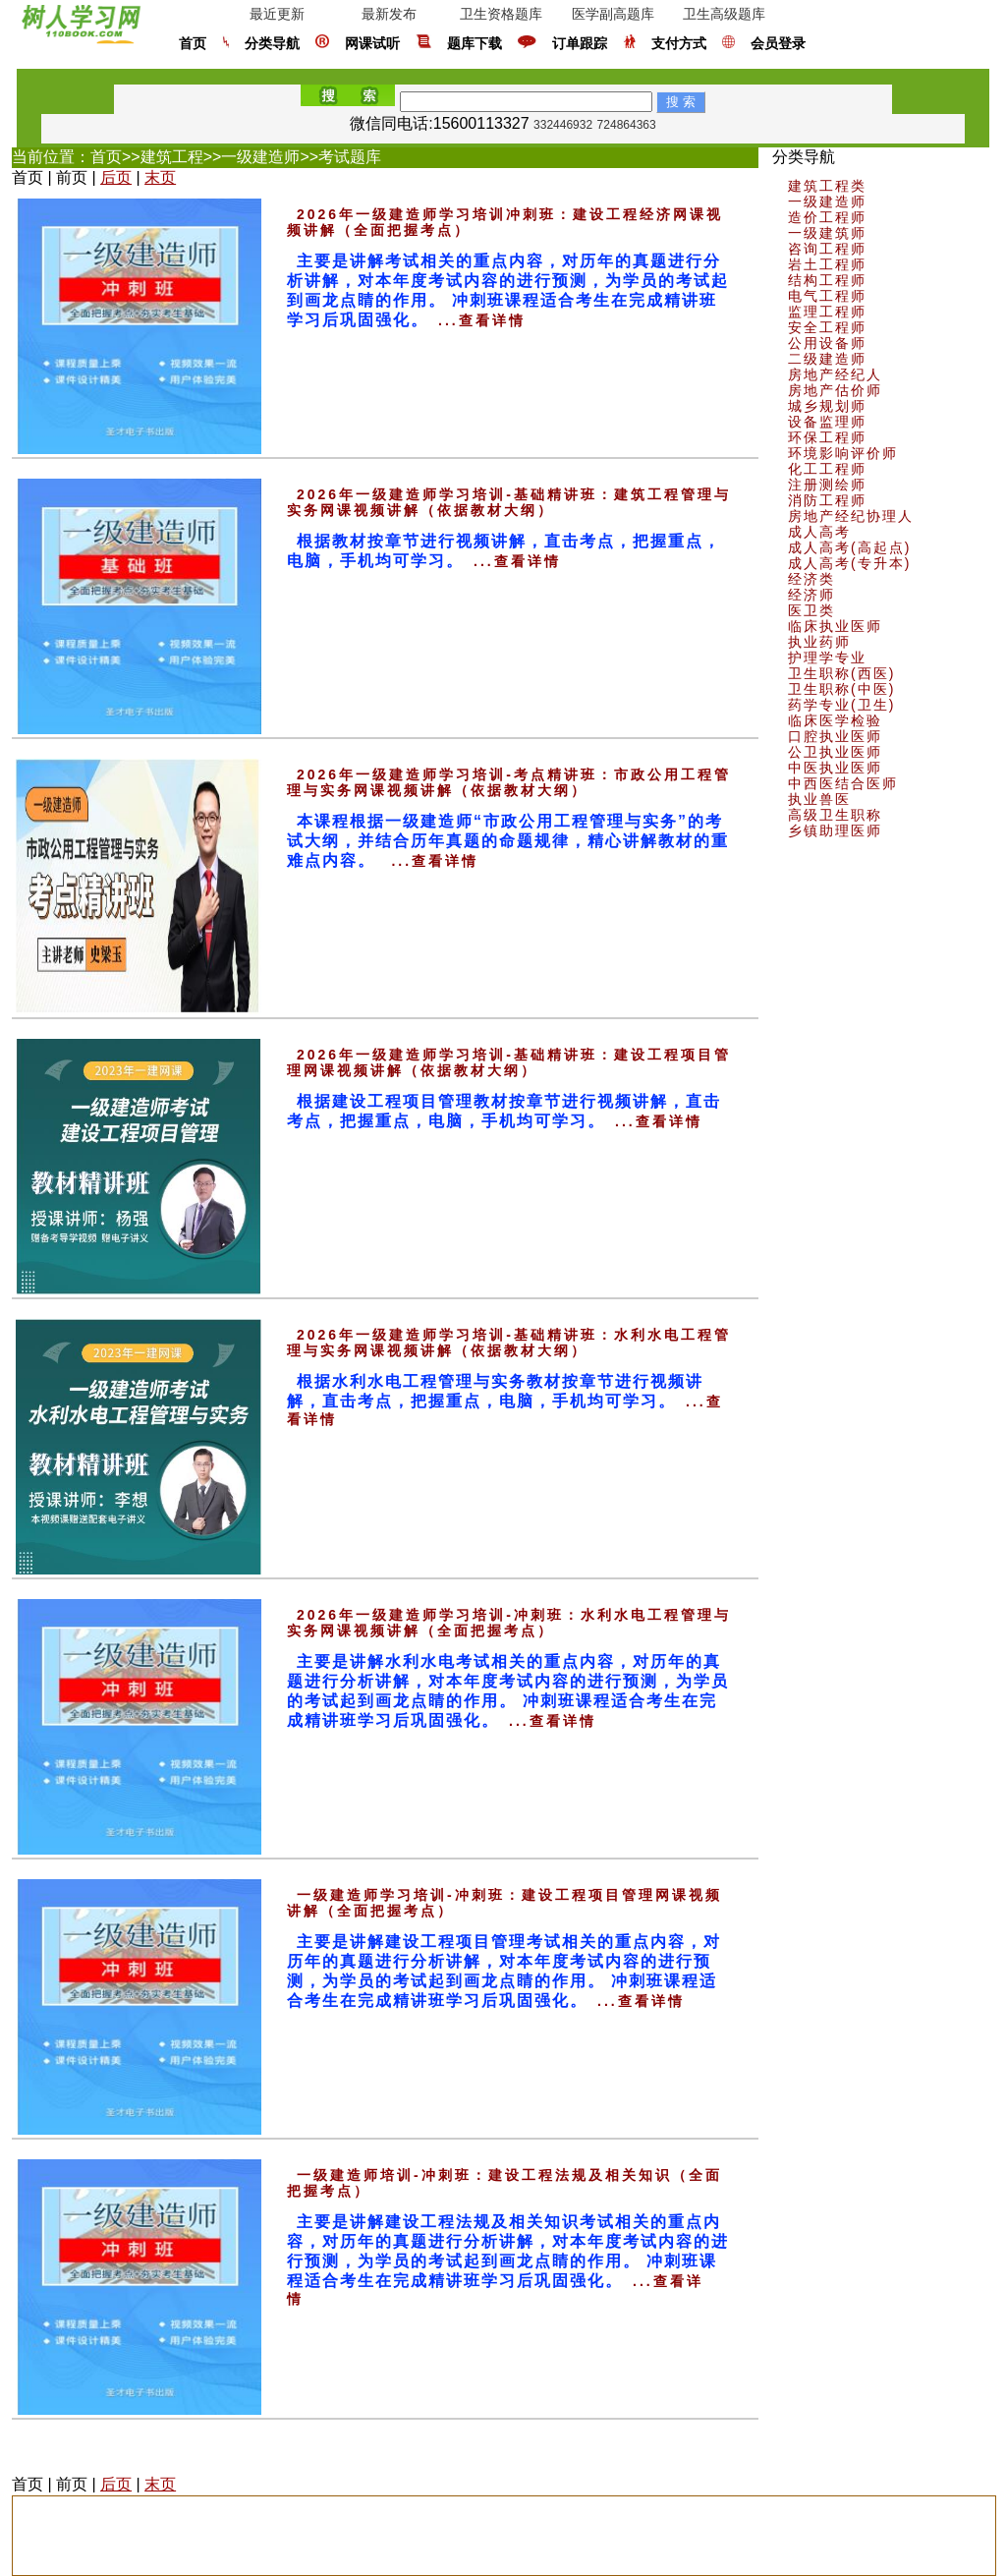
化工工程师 (827, 469)
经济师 (811, 594)
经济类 (811, 579)
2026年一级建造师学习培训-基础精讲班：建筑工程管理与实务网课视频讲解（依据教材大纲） (509, 502)
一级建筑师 (827, 233)
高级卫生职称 (835, 815)
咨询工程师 (827, 249)
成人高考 (819, 532)
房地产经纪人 (835, 374)
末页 (160, 177)
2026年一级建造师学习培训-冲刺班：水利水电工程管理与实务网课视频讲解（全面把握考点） (509, 1622)
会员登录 (778, 43)
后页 (116, 177)
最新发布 (389, 14)
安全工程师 (827, 327)
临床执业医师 (835, 626)
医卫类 (811, 610)
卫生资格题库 (501, 14)
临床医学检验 (835, 720)
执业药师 (819, 642)
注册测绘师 (827, 484)
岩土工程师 (827, 264)
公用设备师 (827, 343)
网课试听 (372, 43)
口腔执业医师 (835, 736)
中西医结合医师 (843, 783)
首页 (192, 43)
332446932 (562, 125)
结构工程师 (827, 280)
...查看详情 (482, 320)
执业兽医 (819, 799)
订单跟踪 (579, 43)
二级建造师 (827, 359)
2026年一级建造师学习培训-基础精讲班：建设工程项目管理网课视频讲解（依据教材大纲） (509, 1062)
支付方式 (678, 43)
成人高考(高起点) (849, 547)
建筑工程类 (827, 186)
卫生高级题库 (724, 14)
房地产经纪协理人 (851, 516)
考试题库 (349, 156)
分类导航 (272, 43)
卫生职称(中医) (841, 689)
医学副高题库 (613, 14)
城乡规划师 (827, 406)
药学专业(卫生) (841, 705)
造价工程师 (827, 217)
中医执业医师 (835, 767)
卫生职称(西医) (841, 673)
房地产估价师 (835, 390)
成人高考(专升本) (849, 563)
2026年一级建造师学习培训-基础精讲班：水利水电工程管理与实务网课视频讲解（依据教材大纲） (509, 1342)
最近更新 (277, 14)
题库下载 (474, 43)
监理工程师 (827, 311)
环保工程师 (827, 437)
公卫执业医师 (835, 752)
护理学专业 (827, 657)
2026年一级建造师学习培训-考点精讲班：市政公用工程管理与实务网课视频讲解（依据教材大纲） (509, 782)
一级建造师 (260, 156)
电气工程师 (827, 296)
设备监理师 (827, 421)
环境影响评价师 (843, 453)
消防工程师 (827, 500)
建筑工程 (171, 156)
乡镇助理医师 (835, 830)
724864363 (626, 125)
